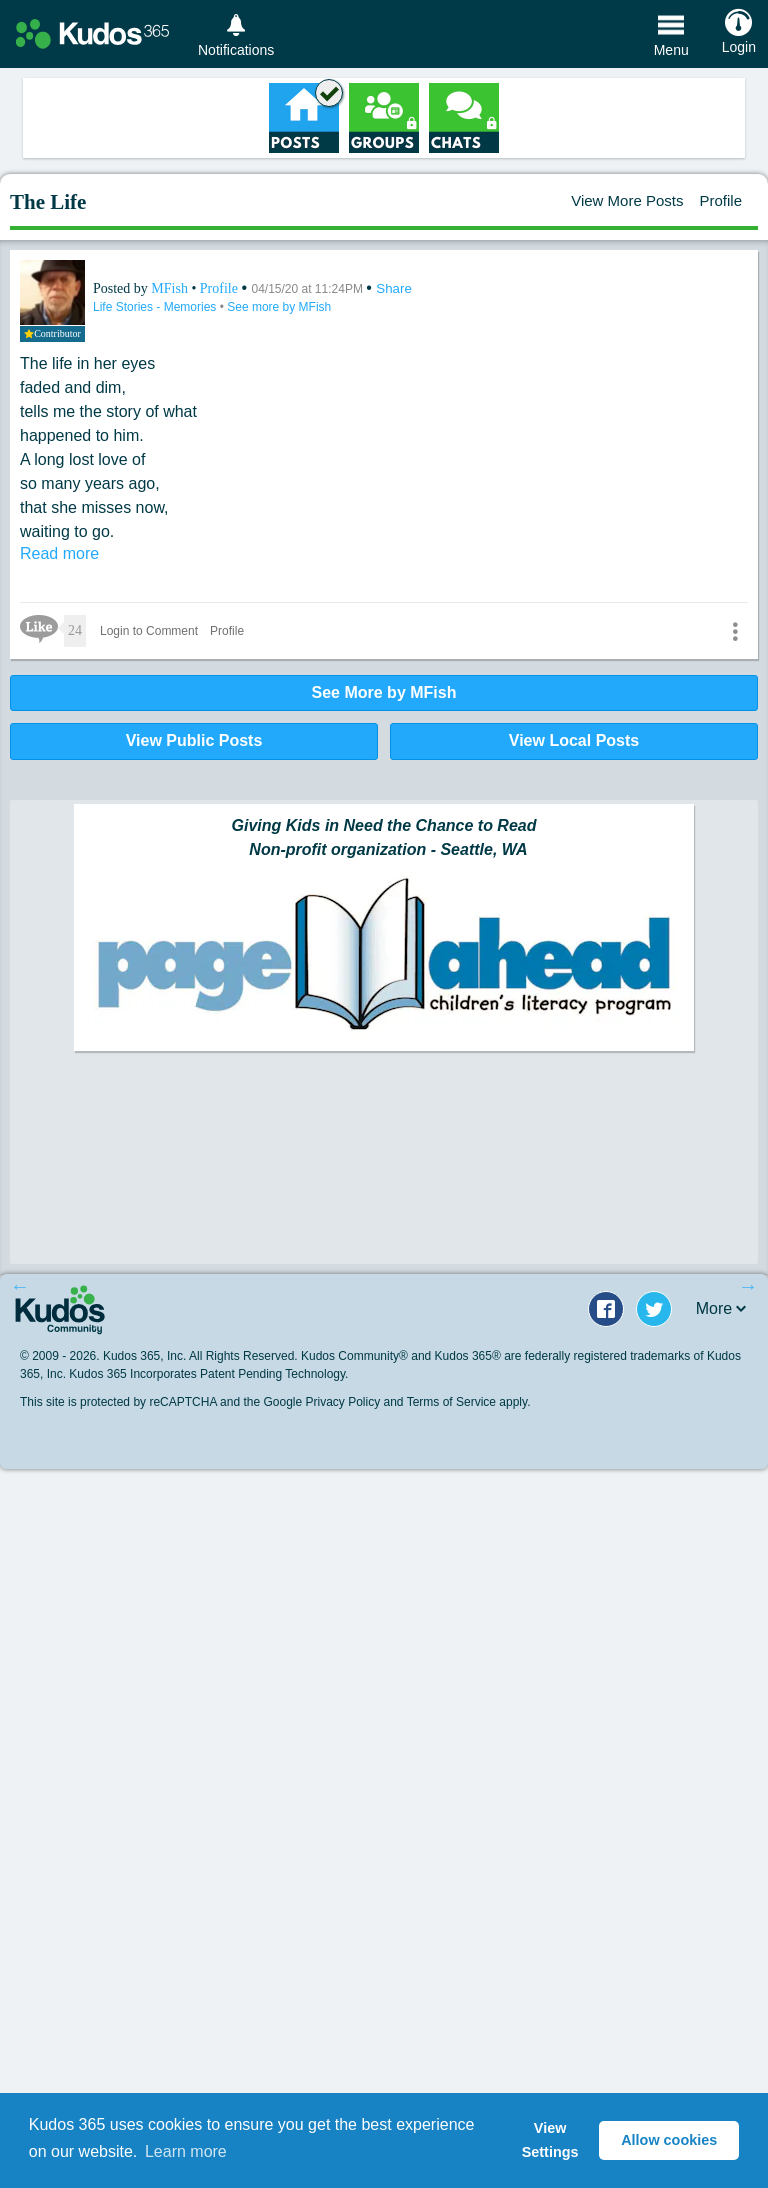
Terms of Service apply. (469, 1402)
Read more (59, 553)
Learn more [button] (186, 2151)
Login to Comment (149, 631)
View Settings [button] (550, 2140)
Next (748, 1286)
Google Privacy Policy (321, 1402)
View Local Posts (574, 740)
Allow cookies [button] (669, 2140)
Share (394, 288)
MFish (171, 288)
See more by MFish (279, 307)
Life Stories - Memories (156, 307)
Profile (720, 200)
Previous (20, 1286)
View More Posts (627, 200)
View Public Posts (194, 740)
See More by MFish (384, 692)
